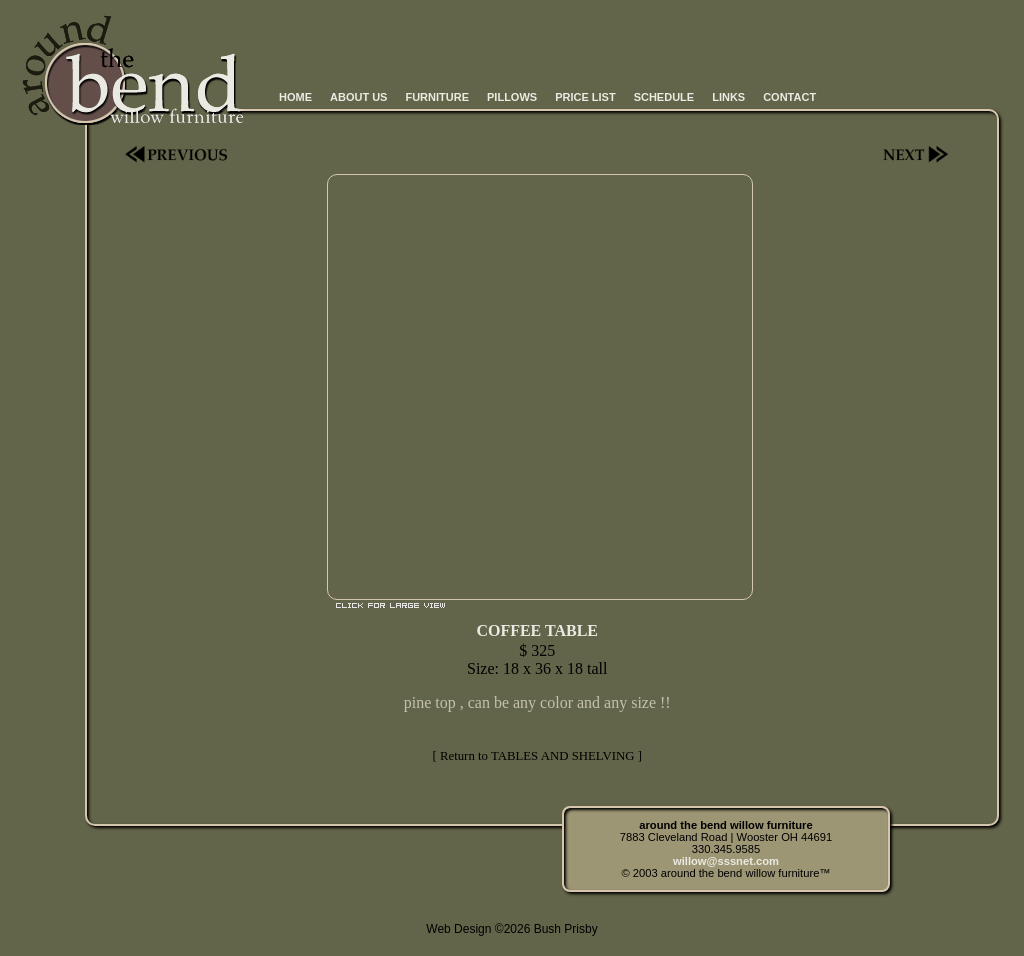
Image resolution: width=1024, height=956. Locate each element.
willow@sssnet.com (726, 861)
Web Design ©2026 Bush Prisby (511, 929)
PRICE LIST (585, 97)
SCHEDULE (664, 97)
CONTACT (789, 97)
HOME (295, 97)
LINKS (728, 97)
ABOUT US (358, 97)
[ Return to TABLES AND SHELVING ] (536, 756)
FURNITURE (437, 97)
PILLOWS (512, 97)
